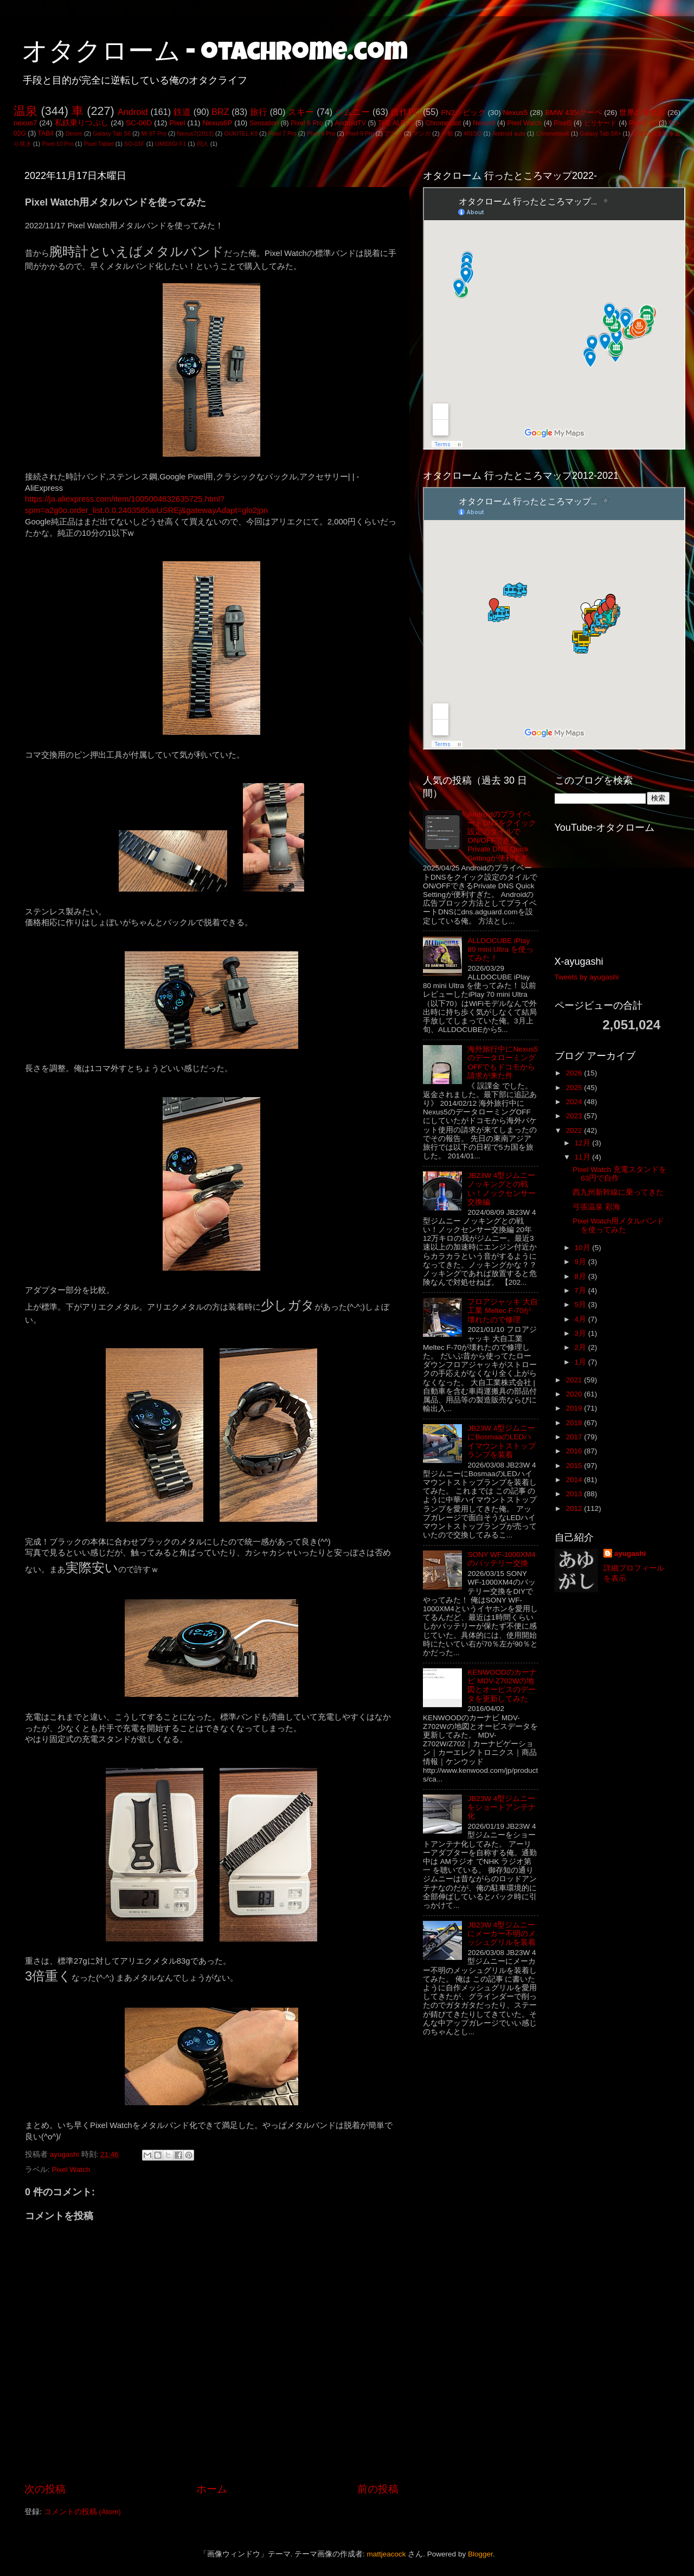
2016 (575, 1451)
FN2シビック (463, 112)
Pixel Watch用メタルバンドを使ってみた (618, 1225)
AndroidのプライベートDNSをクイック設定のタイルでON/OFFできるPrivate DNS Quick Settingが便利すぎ (501, 836)
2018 (575, 1423)
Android (133, 112)
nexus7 (25, 123)
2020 (575, 1394)
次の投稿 (45, 2489)
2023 (575, 1116)
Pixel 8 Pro (321, 133)
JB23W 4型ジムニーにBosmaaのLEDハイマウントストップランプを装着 (501, 1441)
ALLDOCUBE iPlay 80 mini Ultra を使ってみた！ (500, 949)
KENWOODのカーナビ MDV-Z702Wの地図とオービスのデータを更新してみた (501, 1685)
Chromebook (552, 133)
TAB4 (46, 133)
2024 (575, 1102)
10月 (584, 1248)
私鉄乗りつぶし (82, 123)
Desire (74, 133)
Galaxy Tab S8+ (600, 133)
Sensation (264, 123)
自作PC (405, 112)
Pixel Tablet (99, 143)
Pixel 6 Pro (307, 123)
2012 (575, 1508)
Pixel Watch (524, 123)
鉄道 (182, 112)
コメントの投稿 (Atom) (82, 2512)
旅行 (258, 112)
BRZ (220, 112)
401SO (473, 133)
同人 (203, 143)
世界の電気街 (642, 112)
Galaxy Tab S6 (112, 133)
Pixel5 (562, 123)
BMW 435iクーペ (573, 112)
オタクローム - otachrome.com (215, 54)
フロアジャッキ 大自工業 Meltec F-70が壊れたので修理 (502, 1310)
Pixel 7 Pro (282, 133)
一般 (447, 133)
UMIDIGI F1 (171, 143)
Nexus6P (217, 123)
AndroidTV (350, 123)
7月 (581, 1290)
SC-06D (139, 123)
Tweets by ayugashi (587, 977)
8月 (581, 1276)
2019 (575, 1408)
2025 (575, 1088)
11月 (584, 1157)
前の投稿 (378, 2489)
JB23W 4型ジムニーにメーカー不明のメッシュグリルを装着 (501, 1933)
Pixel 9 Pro (360, 133)
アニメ (393, 133)
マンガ (421, 133)
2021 (575, 1380)
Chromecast (443, 123)
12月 (584, 1143)
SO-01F (134, 143)
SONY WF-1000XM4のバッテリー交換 (501, 1558)
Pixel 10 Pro (57, 143)
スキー (301, 112)
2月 (581, 1347)
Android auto (508, 133)
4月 (581, 1319)
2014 (575, 1480)
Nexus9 (484, 123)
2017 (575, 1437)
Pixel (177, 123)
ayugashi (630, 1553)
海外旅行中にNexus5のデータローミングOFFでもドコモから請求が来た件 (502, 1062)
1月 (581, 1362)
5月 (581, 1304)
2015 (575, 1466)
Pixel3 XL (643, 123)
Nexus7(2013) (195, 133)
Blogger (480, 2554)
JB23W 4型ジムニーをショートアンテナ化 (501, 1807)
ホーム (211, 2489)
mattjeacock (386, 2554)
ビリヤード (600, 123)
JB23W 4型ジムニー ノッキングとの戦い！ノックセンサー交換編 (501, 1188)
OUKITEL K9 (241, 133)
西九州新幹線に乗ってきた (618, 1192)
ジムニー (352, 112)
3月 (581, 1333)
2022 (575, 1130)
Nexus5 (515, 112)
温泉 (25, 111)
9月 (581, 1262)
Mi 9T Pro (153, 133)
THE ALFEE (396, 123)
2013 (575, 1494)
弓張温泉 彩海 (596, 1207)
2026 (575, 1073)
